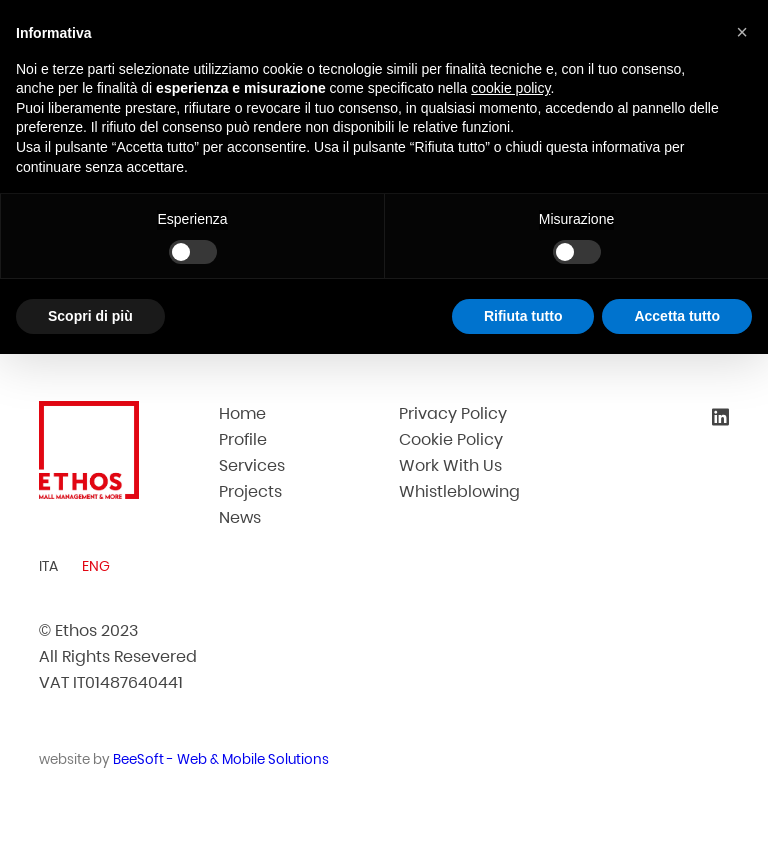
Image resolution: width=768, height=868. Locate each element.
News (240, 517)
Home (242, 413)
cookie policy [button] (510, 88)
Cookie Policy (451, 439)
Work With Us (450, 465)
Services (252, 465)
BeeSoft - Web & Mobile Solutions (221, 759)
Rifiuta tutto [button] (523, 316)
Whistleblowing (459, 491)
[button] (742, 32)
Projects (250, 491)
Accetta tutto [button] (677, 316)
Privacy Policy (453, 413)
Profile (243, 439)
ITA (48, 566)
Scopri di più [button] (90, 316)
